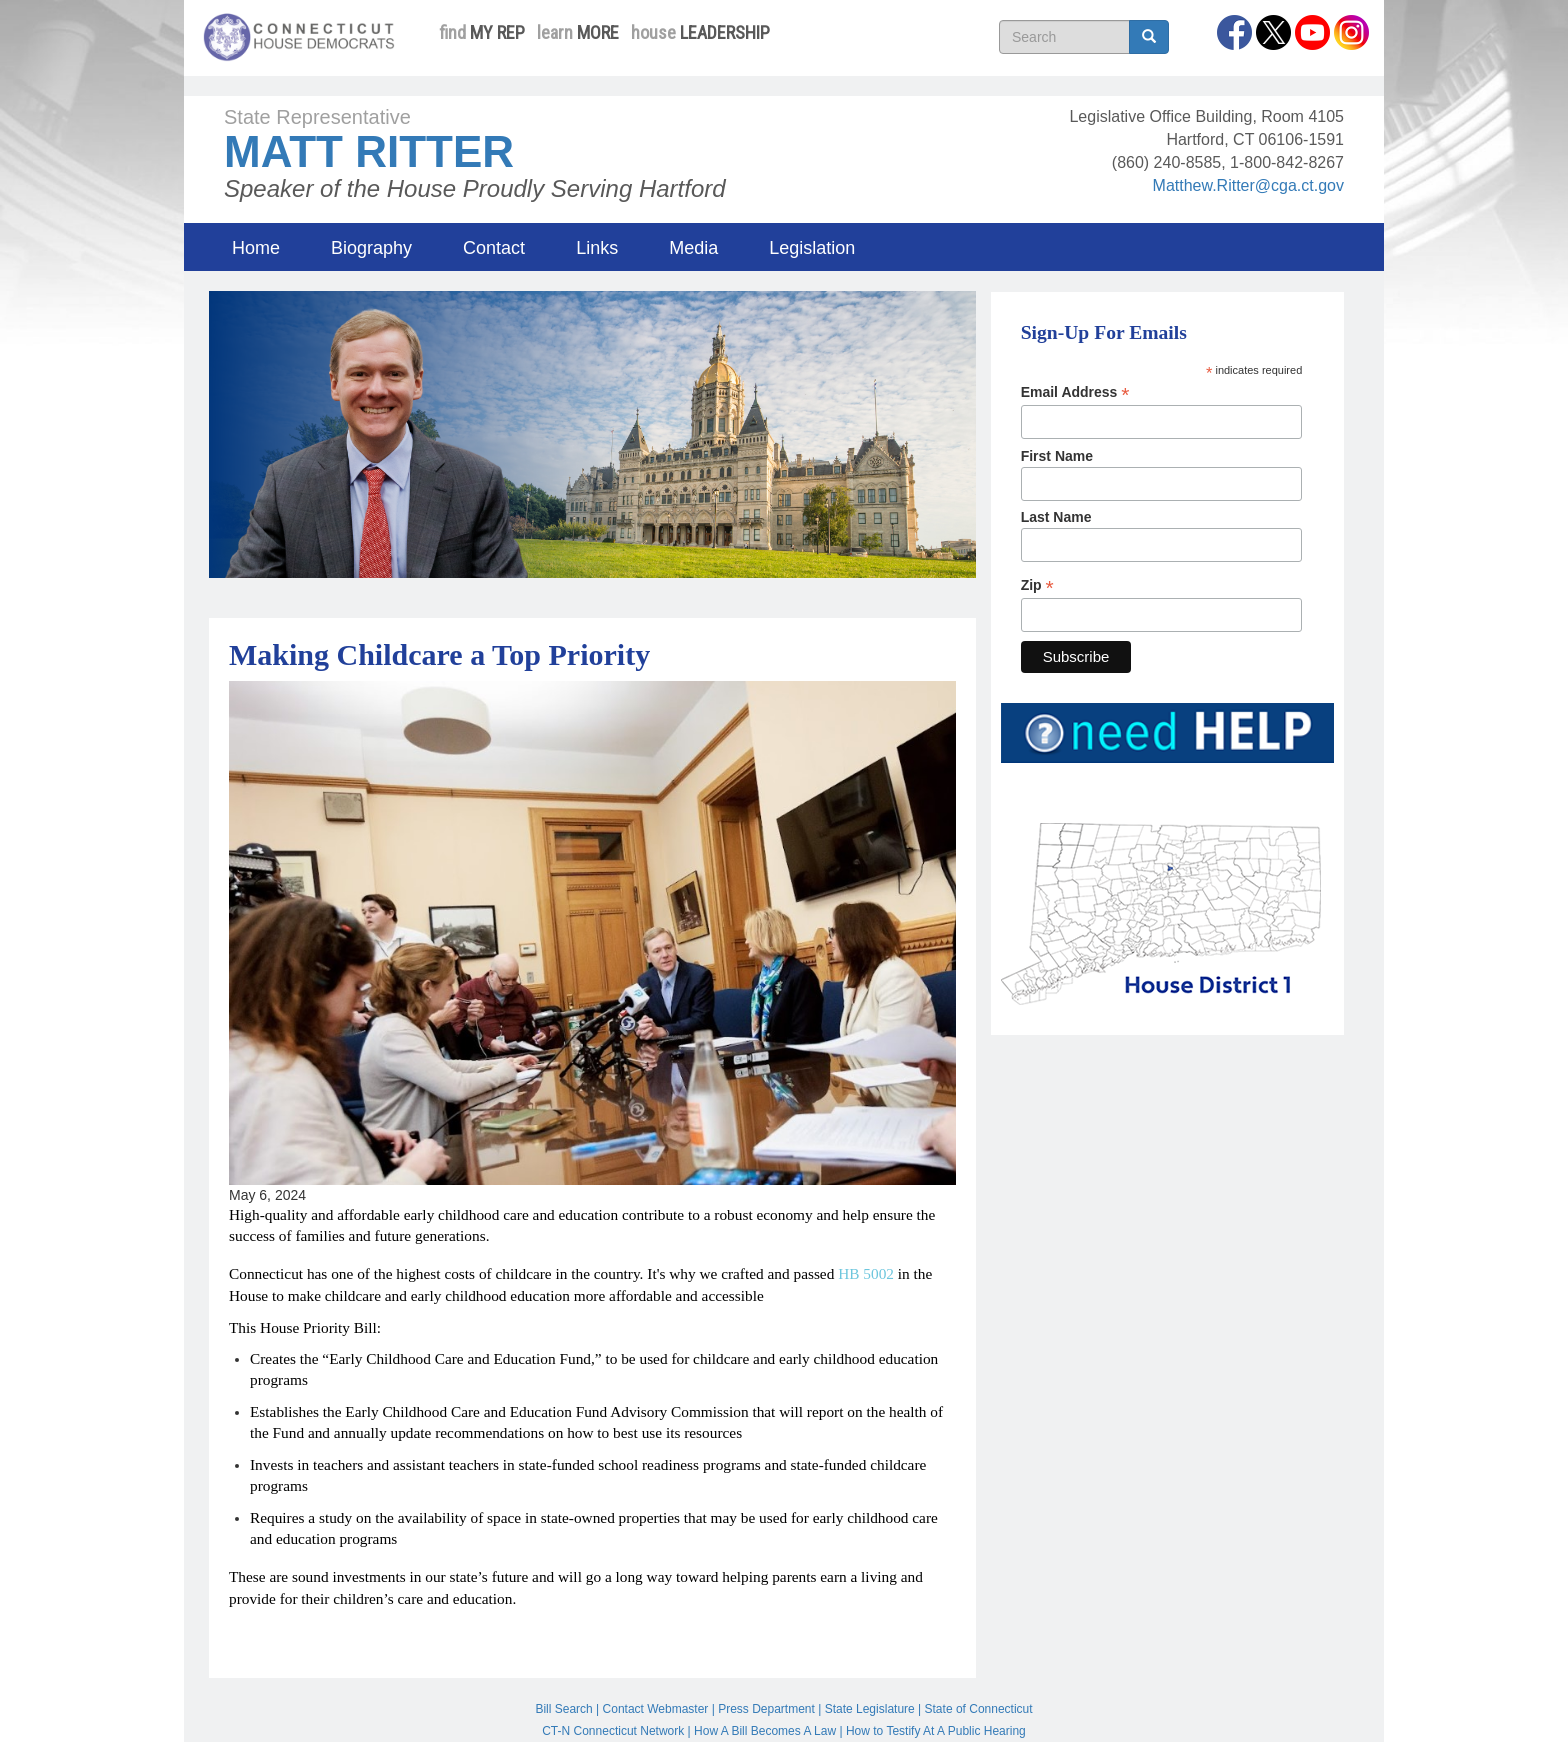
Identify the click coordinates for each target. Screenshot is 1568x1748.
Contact (494, 248)
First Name (1057, 456)
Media (693, 248)
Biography (371, 248)
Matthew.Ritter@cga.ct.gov (1248, 185)
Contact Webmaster (656, 1709)
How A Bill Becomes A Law (765, 1731)
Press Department (766, 1709)
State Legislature (870, 1709)
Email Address (1075, 392)
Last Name (1056, 517)
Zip (1037, 585)
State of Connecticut (979, 1709)
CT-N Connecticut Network (613, 1731)
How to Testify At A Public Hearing (936, 1731)
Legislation (812, 248)
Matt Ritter (369, 151)
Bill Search (563, 1709)
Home (256, 248)
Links (597, 248)
